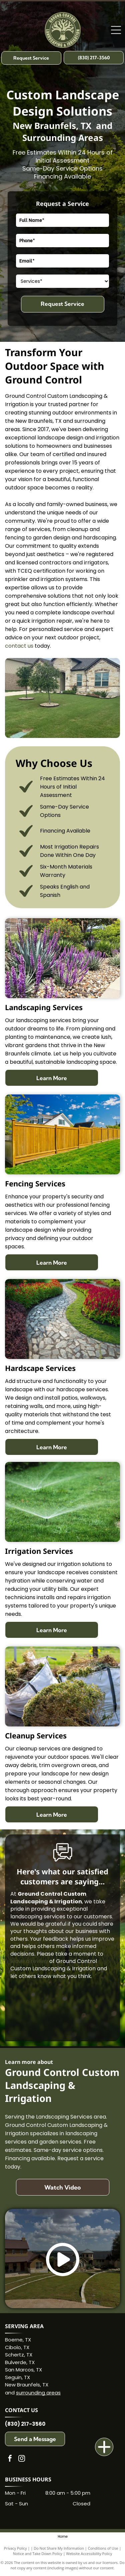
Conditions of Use (103, 2548)
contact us (19, 646)
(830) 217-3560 (25, 2423)
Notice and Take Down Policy (37, 2553)
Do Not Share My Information (59, 2548)
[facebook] (10, 2459)
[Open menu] (116, 30)
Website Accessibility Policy (89, 2553)
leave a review (29, 1961)
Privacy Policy (15, 2548)
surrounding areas (38, 2392)
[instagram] (22, 2459)
